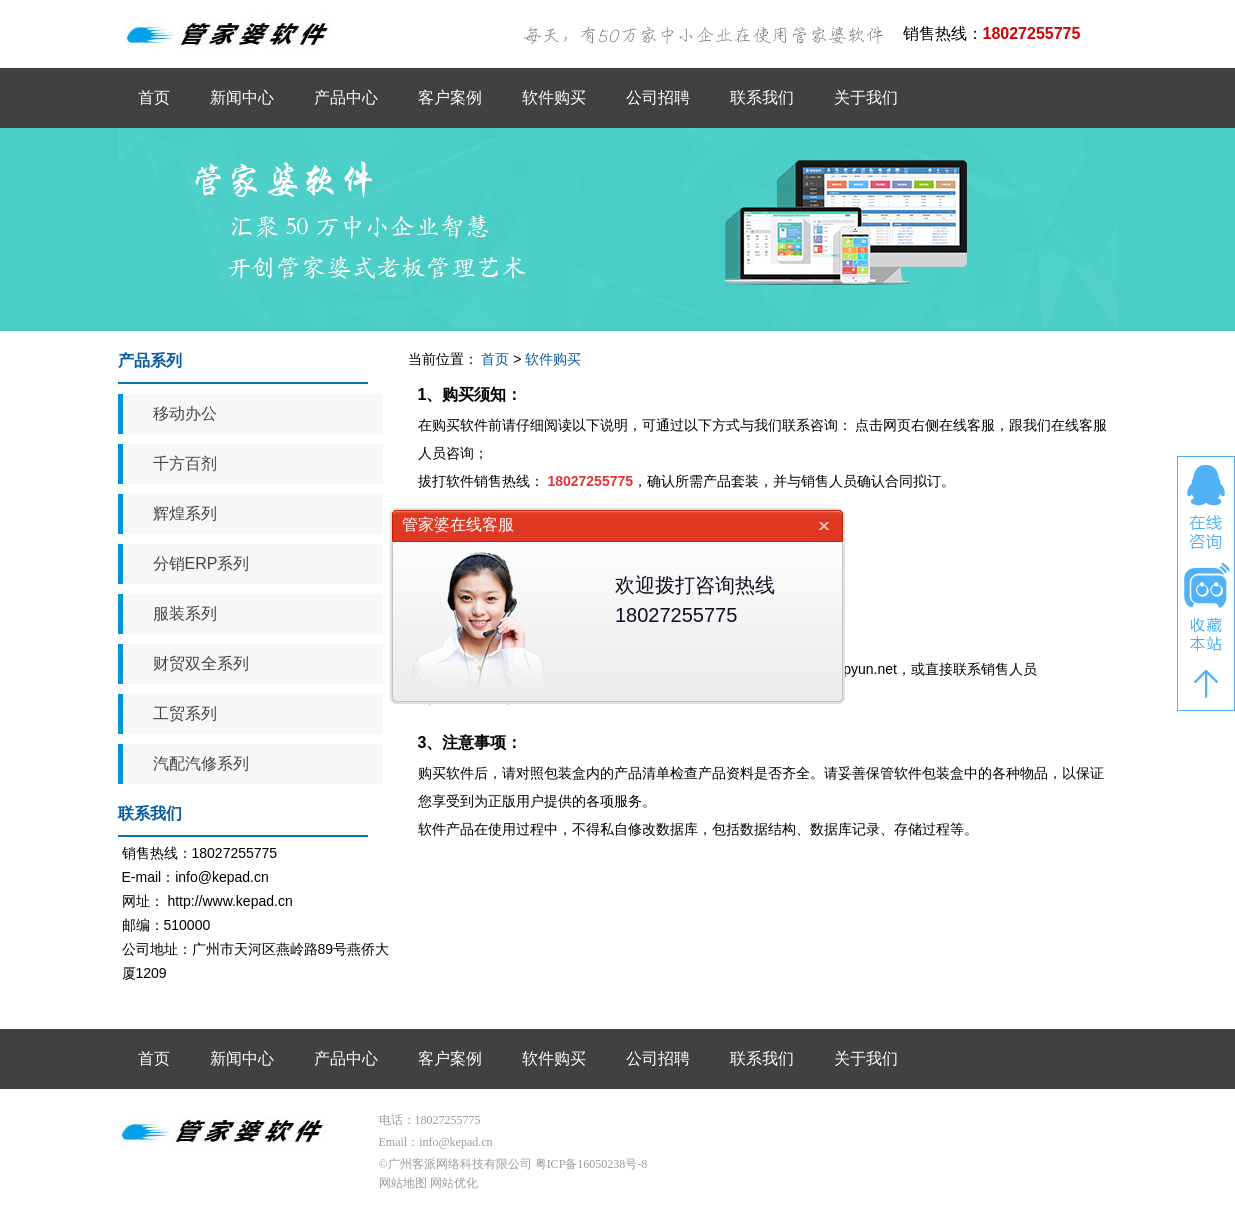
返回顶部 (1206, 684)
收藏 (1206, 608)
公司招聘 (658, 97)
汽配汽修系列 (201, 763)
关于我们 (866, 97)
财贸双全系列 (201, 663)
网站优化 (454, 1183)
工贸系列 (185, 713)
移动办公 (185, 413)
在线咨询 (1206, 507)
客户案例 (450, 97)
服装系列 (185, 613)
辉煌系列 (185, 513)
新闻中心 (242, 97)
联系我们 (762, 97)
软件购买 (554, 97)
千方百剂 (185, 463)
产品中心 (346, 97)
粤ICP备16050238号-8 (591, 1164)
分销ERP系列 (201, 563)
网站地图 (403, 1183)
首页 (154, 97)
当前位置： (443, 359)
